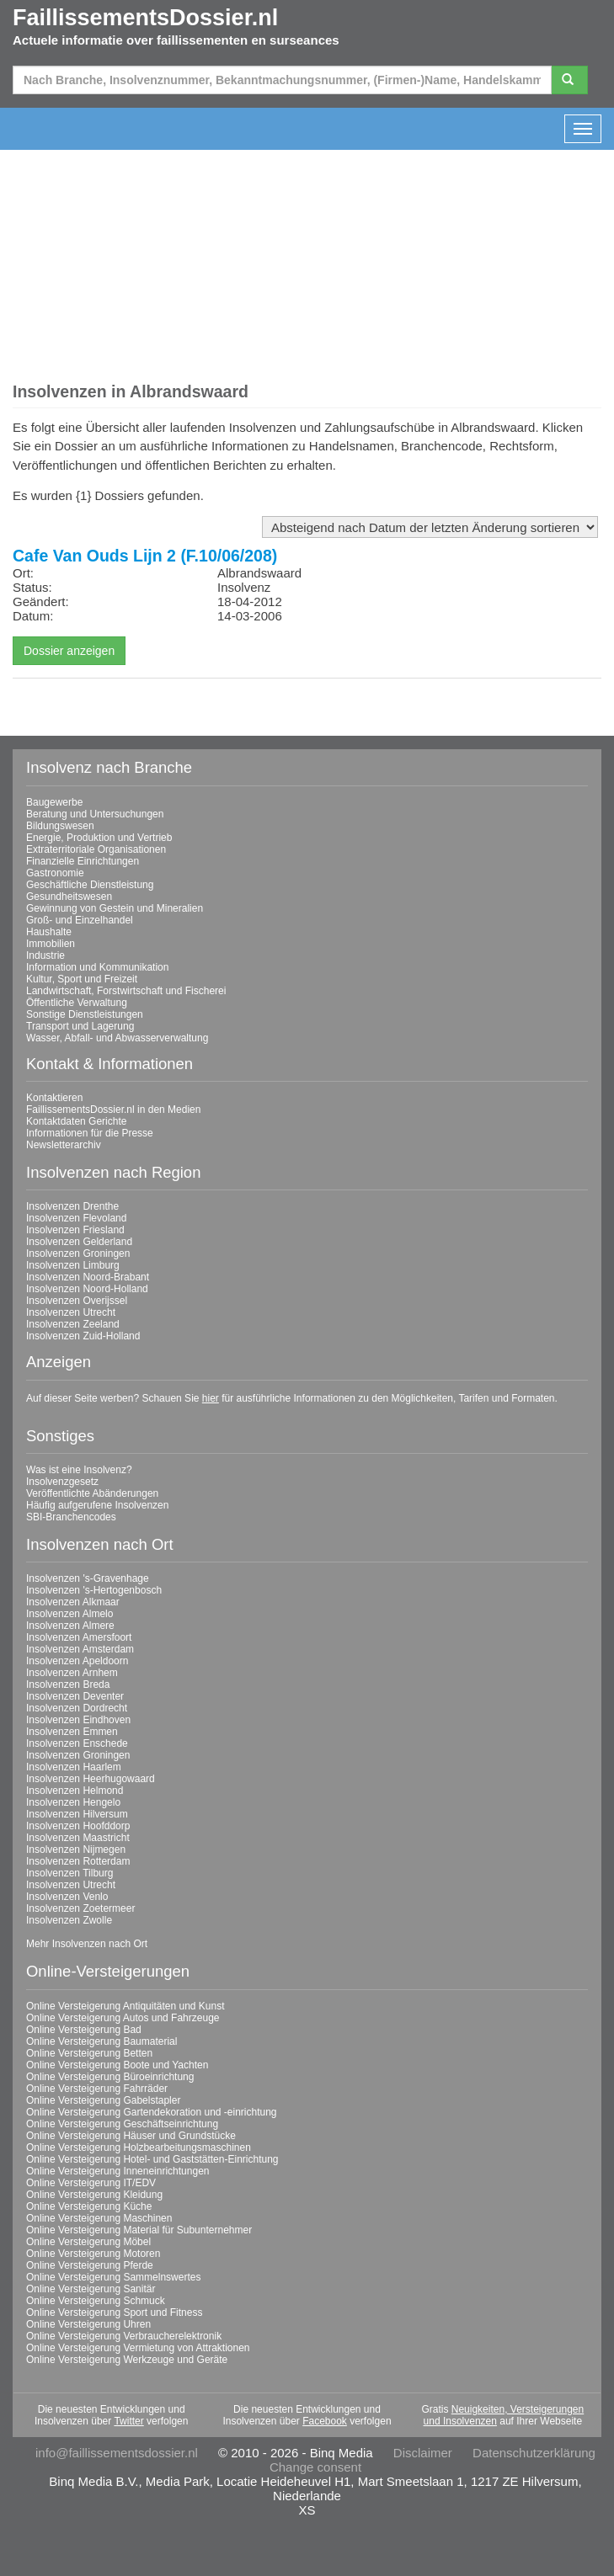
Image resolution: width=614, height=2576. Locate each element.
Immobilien (50, 944)
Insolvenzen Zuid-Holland (83, 1336)
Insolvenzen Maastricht (78, 1838)
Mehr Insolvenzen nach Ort (86, 1944)
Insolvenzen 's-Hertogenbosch (94, 1590)
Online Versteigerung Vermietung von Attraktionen (138, 2348)
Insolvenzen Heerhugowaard (90, 1779)
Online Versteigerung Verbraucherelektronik (124, 2336)
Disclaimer (422, 2453)
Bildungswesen (60, 826)
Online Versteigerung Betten (89, 2053)
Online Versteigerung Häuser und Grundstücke (131, 2136)
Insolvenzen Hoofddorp (78, 1826)
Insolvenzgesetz (62, 1482)
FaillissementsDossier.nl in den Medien (113, 1109)
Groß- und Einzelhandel (79, 920)
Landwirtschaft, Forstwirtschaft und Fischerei (126, 991)
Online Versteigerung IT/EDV (91, 2183)
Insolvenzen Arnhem (72, 1673)
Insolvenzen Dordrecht (76, 1708)
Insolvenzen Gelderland (79, 1242)
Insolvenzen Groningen (78, 1253)
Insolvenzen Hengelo (73, 1802)
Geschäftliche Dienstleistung (89, 885)
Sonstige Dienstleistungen (84, 1014)
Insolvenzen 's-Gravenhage (87, 1578)
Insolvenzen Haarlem (73, 1767)
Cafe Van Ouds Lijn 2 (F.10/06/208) (145, 555)
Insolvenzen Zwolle (69, 1920)
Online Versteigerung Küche (89, 2206)
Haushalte (49, 932)
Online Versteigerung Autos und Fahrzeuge (123, 2018)
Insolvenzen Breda (67, 1684)
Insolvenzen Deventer (75, 1696)
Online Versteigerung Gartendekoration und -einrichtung (151, 2112)
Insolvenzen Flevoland (76, 1218)
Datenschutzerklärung (534, 2453)
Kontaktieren (54, 1098)
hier (210, 1398)
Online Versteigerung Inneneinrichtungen (118, 2171)
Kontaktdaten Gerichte (76, 1121)
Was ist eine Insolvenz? (79, 1470)
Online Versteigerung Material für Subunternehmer (139, 2230)
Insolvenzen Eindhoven (78, 1720)
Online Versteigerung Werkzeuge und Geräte (126, 2360)
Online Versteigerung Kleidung (94, 2195)
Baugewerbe (54, 802)
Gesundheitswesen (69, 896)
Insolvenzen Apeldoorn (77, 1661)
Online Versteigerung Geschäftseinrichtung (122, 2124)
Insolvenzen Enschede (77, 1743)
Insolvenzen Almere (70, 1625)
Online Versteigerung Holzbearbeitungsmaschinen (138, 2147)
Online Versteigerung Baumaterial (101, 2041)
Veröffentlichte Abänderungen (92, 1493)
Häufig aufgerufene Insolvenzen (97, 1505)
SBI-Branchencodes (71, 1517)
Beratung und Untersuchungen (94, 814)
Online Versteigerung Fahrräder (97, 2088)
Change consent (315, 2467)
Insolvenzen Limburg (73, 1265)
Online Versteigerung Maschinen (99, 2218)
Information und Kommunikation (97, 967)
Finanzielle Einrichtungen (82, 861)
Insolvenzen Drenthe (72, 1206)
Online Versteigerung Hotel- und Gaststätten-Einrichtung (152, 2159)
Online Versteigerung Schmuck (95, 2301)
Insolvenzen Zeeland (73, 1324)
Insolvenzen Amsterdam (80, 1649)
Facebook (324, 2421)
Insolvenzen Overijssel (76, 1301)
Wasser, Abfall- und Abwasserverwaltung (117, 1038)
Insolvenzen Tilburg (69, 1873)
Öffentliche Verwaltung (76, 1003)
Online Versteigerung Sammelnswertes (113, 2277)
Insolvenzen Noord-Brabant (87, 1277)
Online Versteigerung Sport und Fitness (114, 2312)
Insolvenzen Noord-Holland (87, 1289)
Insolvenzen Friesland (75, 1230)
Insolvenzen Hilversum (77, 1814)
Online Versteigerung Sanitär (90, 2289)
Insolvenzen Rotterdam (78, 1861)
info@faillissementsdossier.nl (116, 2453)
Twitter (128, 2421)
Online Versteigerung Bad (83, 2030)
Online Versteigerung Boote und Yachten (117, 2065)
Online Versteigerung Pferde (89, 2265)
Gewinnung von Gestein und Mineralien (114, 908)
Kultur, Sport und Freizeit (81, 979)
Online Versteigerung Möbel (88, 2242)
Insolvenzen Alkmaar (73, 1602)
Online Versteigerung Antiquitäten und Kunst (125, 2006)
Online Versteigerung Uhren (88, 2324)
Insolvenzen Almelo (69, 1614)
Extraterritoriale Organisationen (96, 849)
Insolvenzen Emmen (72, 1732)
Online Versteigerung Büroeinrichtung (110, 2077)
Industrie (45, 955)
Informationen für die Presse (89, 1133)
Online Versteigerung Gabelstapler (103, 2100)
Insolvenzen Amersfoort (78, 1637)
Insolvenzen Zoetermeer (80, 1908)
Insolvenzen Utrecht (70, 1312)
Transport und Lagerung (80, 1026)
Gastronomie (55, 873)
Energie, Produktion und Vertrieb (99, 838)
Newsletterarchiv (63, 1145)
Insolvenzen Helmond (74, 1790)
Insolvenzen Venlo (67, 1897)
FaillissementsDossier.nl (145, 17)
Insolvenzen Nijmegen (75, 1849)
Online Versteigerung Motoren (93, 2253)
